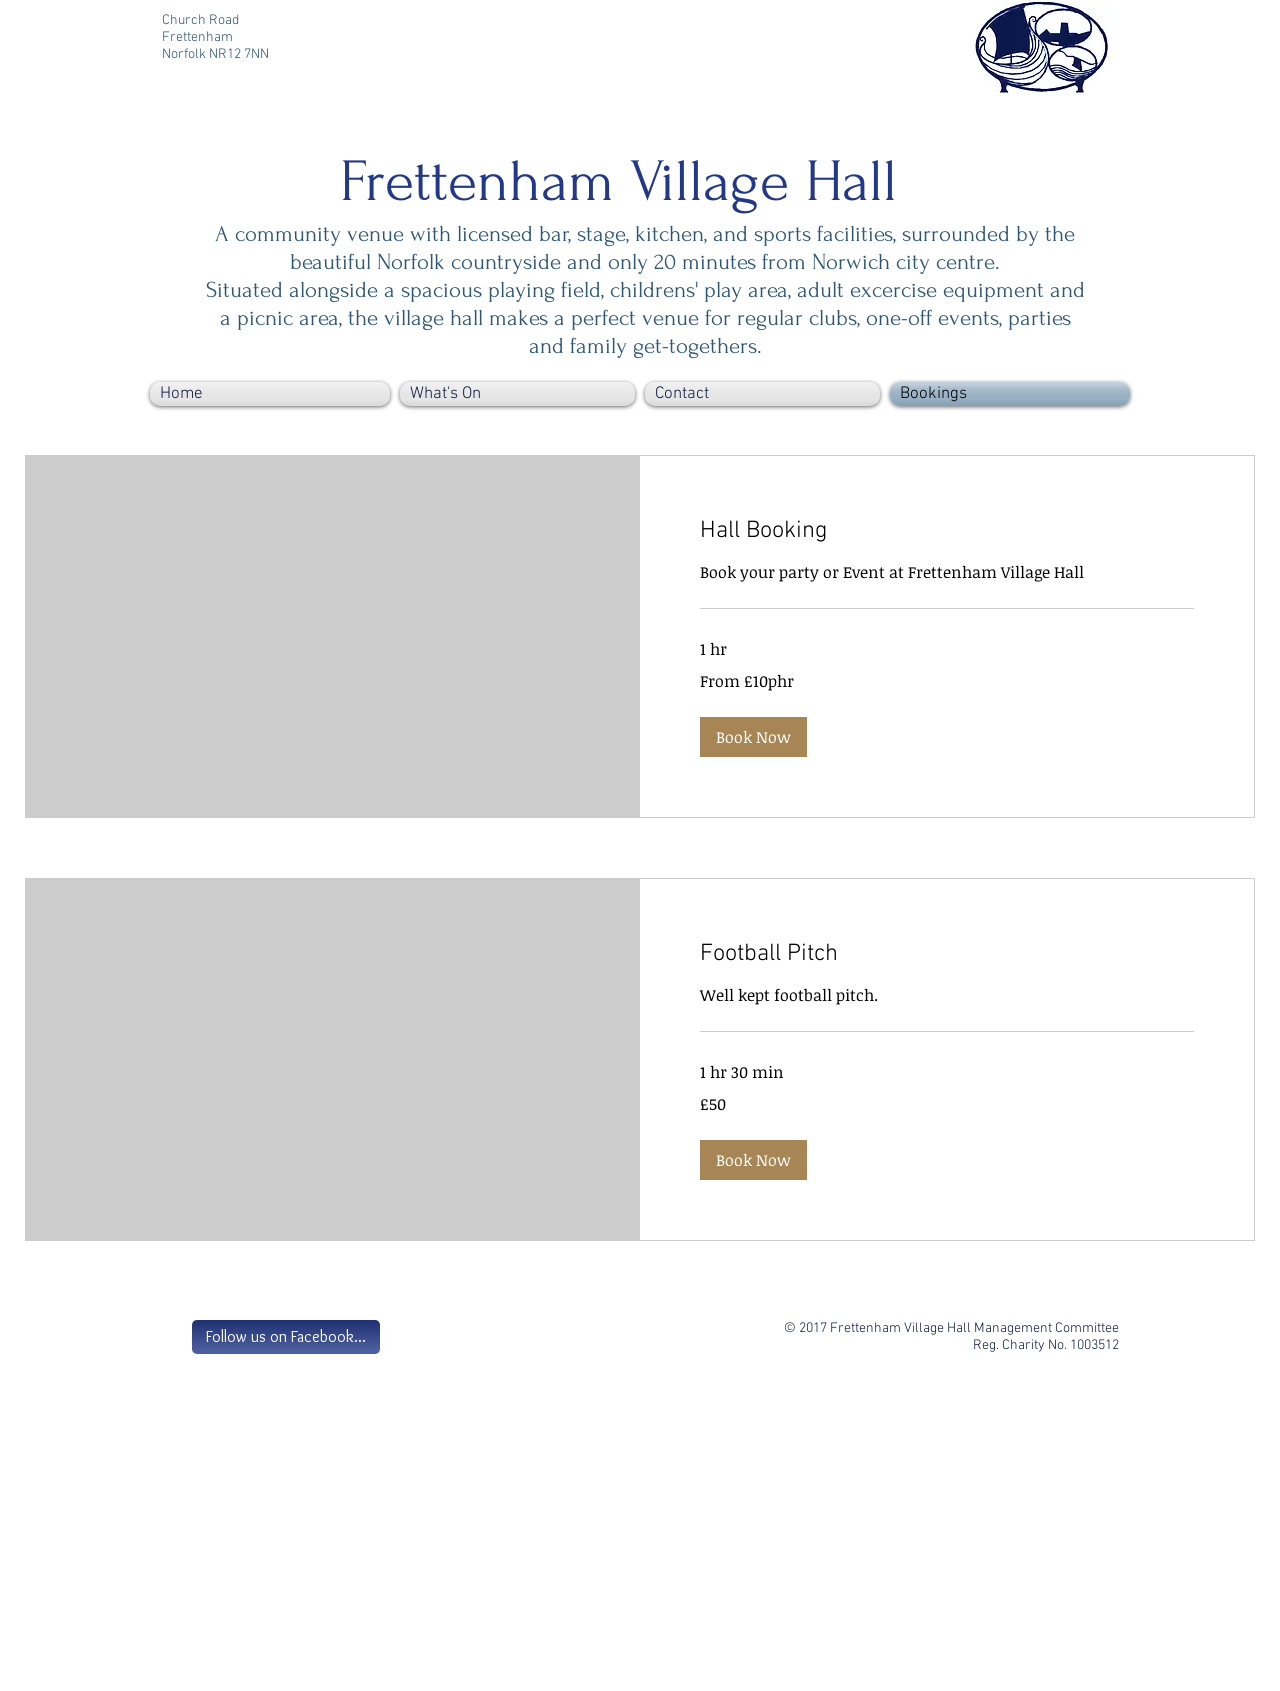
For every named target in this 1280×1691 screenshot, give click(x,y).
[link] (947, 532)
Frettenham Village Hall (618, 182)
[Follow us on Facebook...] (286, 1337)
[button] (753, 737)
